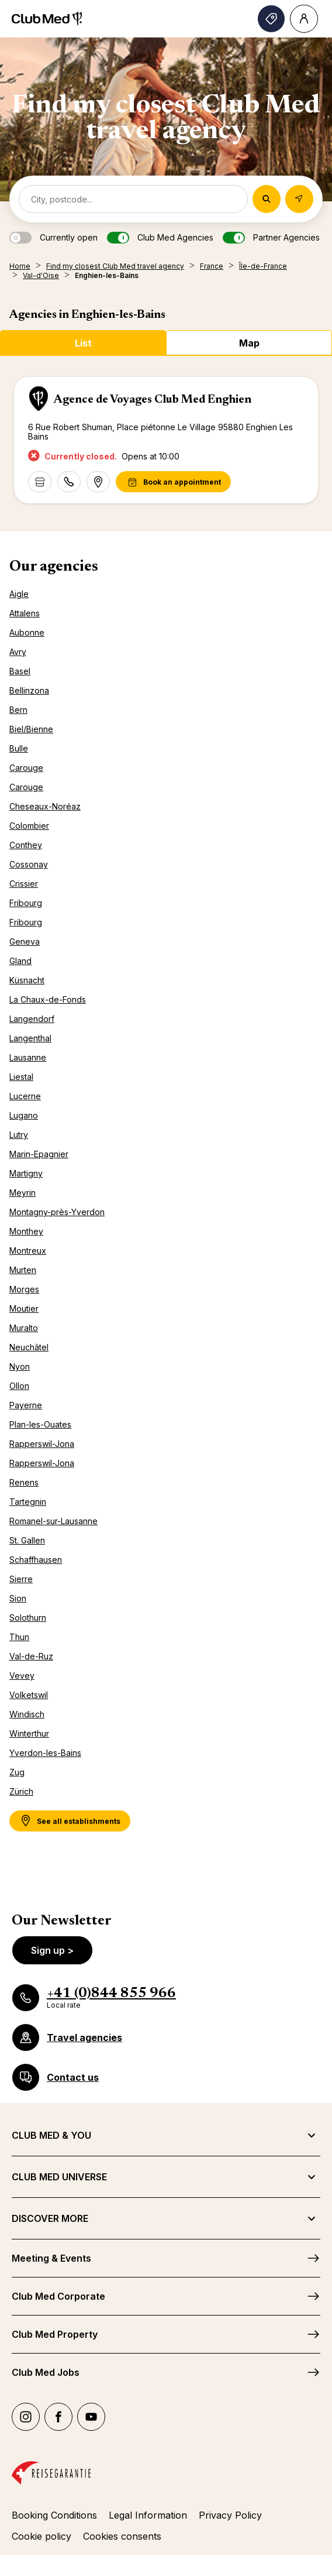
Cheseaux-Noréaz (45, 806)
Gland (20, 961)
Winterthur (29, 1733)
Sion (17, 1598)
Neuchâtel (29, 1347)
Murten (22, 1270)
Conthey (25, 845)
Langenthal (30, 1038)
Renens (24, 1482)
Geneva (24, 941)
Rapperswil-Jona (41, 1444)
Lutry (18, 1135)
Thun (19, 1637)
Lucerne (25, 1096)
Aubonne (26, 632)
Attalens (24, 613)
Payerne (25, 1405)
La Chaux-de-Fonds (47, 999)
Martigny (26, 1173)
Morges (24, 1289)
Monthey (26, 1231)
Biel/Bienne (31, 729)
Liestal (21, 1077)
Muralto (23, 1328)
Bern (18, 710)
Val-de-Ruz (31, 1656)
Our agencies (53, 567)
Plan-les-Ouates (40, 1424)
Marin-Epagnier (38, 1154)
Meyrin (22, 1193)
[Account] (304, 19)
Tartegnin (27, 1502)
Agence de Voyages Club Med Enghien (152, 400)
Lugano (23, 1115)
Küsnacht (26, 980)
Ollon (19, 1386)
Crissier (23, 884)
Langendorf (31, 1019)
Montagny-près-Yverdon (57, 1212)
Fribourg (25, 903)
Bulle (18, 748)
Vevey (21, 1675)
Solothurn (27, 1618)
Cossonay (28, 864)
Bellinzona (29, 690)
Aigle (19, 594)
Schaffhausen (35, 1560)
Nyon (19, 1366)
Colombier (29, 826)
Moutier (24, 1308)
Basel (19, 671)
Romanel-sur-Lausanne (53, 1521)
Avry (17, 652)
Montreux (27, 1251)
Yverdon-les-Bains (45, 1753)
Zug (17, 1772)
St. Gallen (27, 1540)
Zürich (21, 1791)
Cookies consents (122, 2536)
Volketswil (28, 1695)
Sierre (21, 1579)
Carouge (26, 768)
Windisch (26, 1714)
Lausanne (27, 1057)
